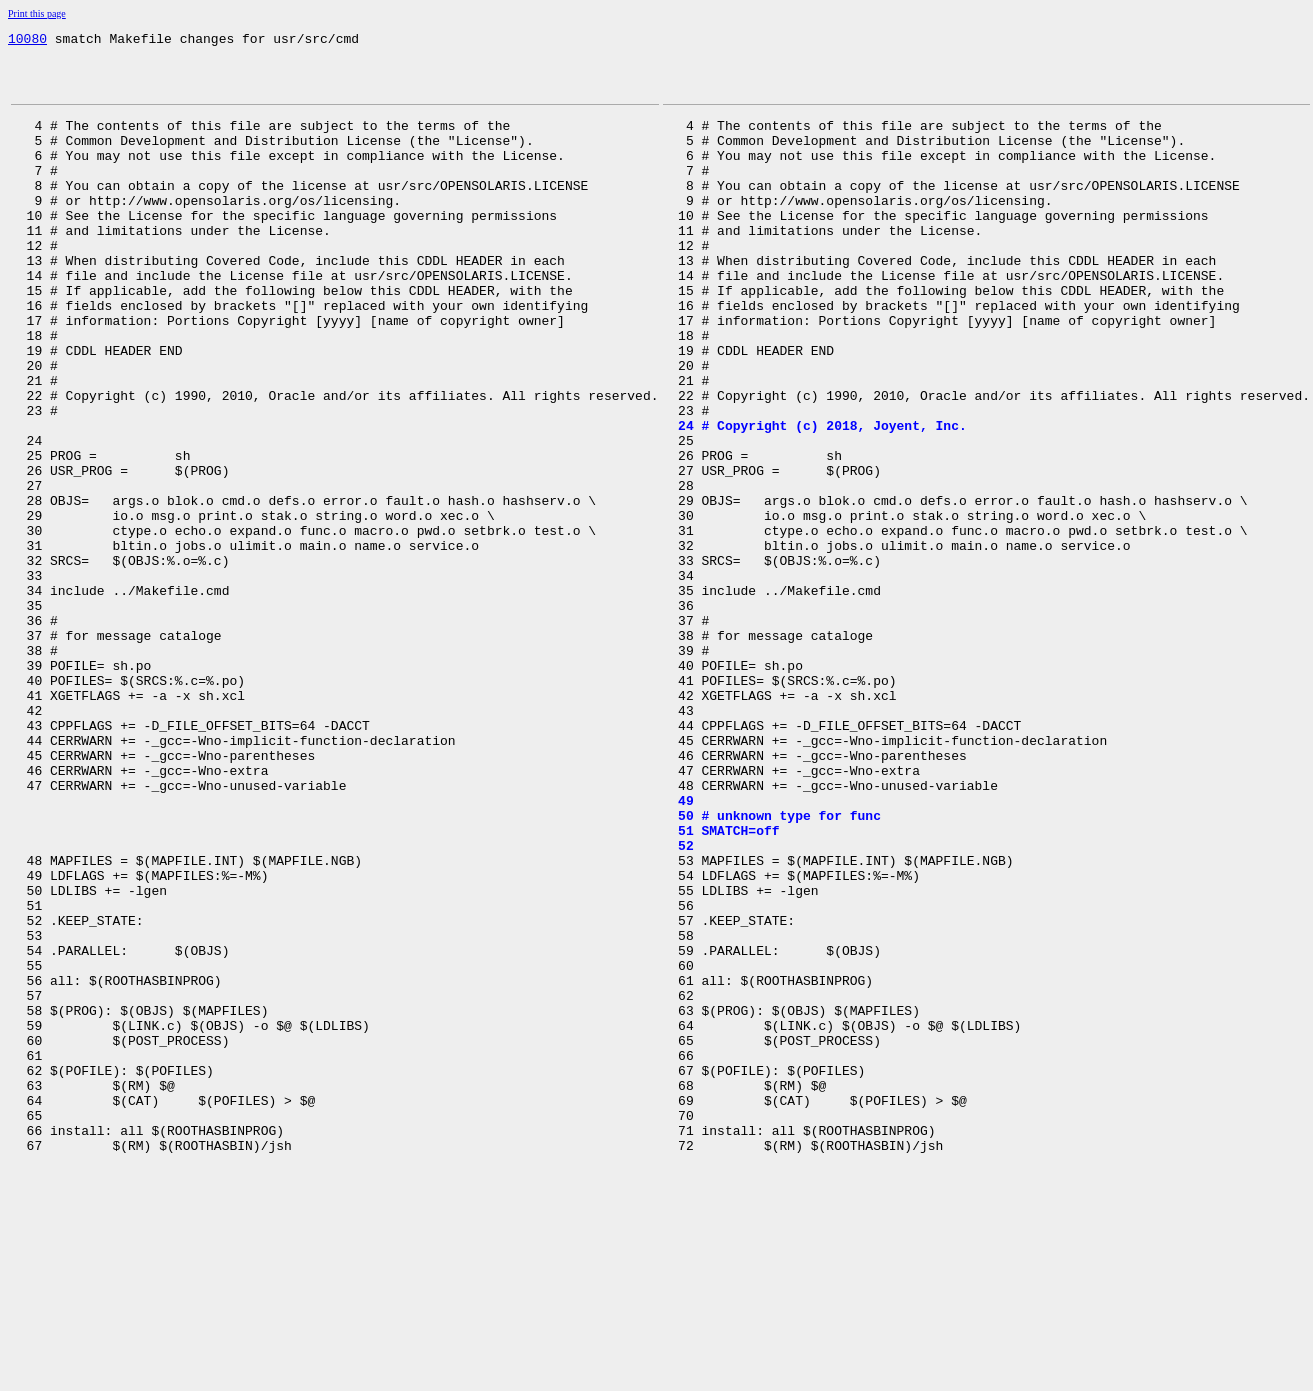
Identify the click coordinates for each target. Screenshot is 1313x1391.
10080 (27, 41)
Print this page (37, 13)
